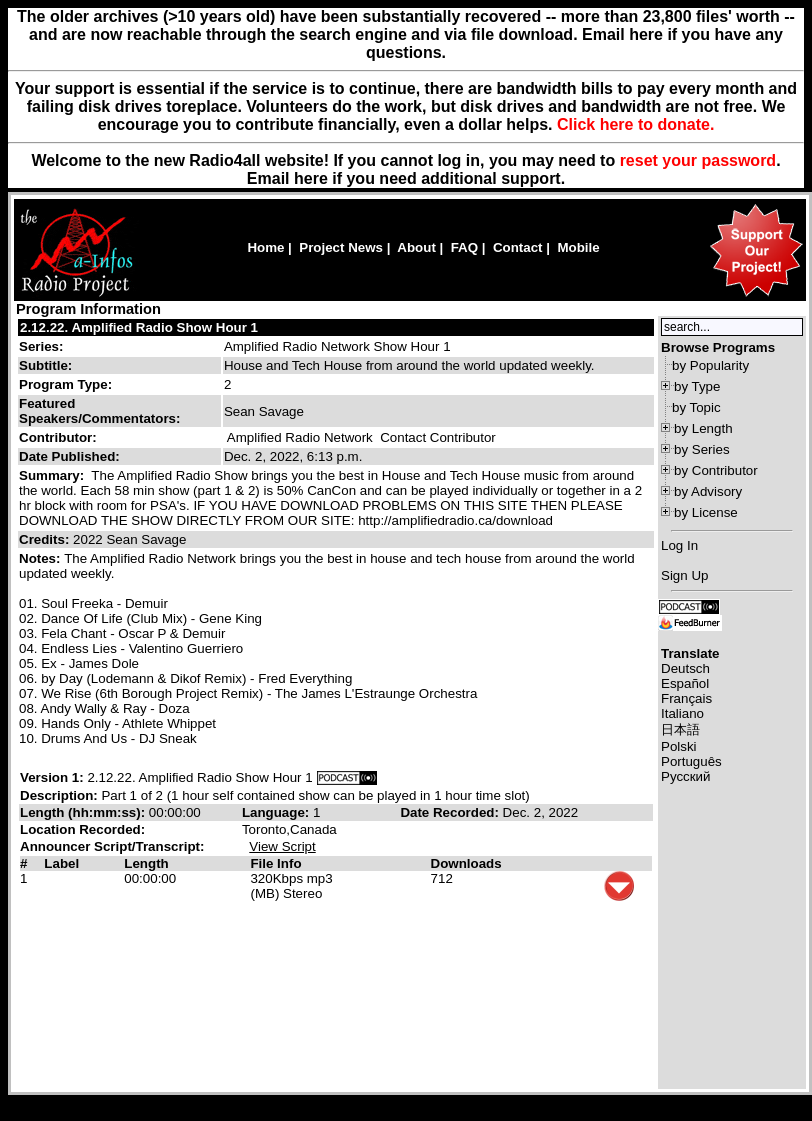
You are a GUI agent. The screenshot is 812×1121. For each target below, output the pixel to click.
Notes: (41, 558)
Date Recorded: (451, 812)
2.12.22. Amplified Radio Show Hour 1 (139, 327)
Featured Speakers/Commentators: (99, 411)
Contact (518, 247)
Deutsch (685, 668)
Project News (341, 247)
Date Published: (69, 456)
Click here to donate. (635, 124)
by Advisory (708, 491)
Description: (60, 795)
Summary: (53, 475)
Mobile (578, 247)
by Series (702, 449)
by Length (703, 428)
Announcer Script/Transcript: (112, 846)
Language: (277, 812)
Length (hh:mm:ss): (84, 812)
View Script (282, 846)
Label (61, 863)
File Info (275, 863)
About (416, 247)
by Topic (696, 407)
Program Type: (65, 384)
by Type (697, 386)
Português (691, 761)
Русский (685, 776)
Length (146, 863)
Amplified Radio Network (300, 437)
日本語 (680, 729)
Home (265, 247)
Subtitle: (45, 365)
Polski (679, 746)
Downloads (466, 863)
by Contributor (716, 470)
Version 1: (52, 777)
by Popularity (710, 365)
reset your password (698, 160)
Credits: (46, 539)
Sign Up (684, 575)
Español (685, 683)
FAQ (464, 247)
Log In (679, 545)
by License (706, 512)
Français (686, 698)
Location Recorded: (82, 829)
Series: (41, 346)
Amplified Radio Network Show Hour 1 (337, 346)
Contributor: (58, 437)
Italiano (682, 713)
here (311, 178)
